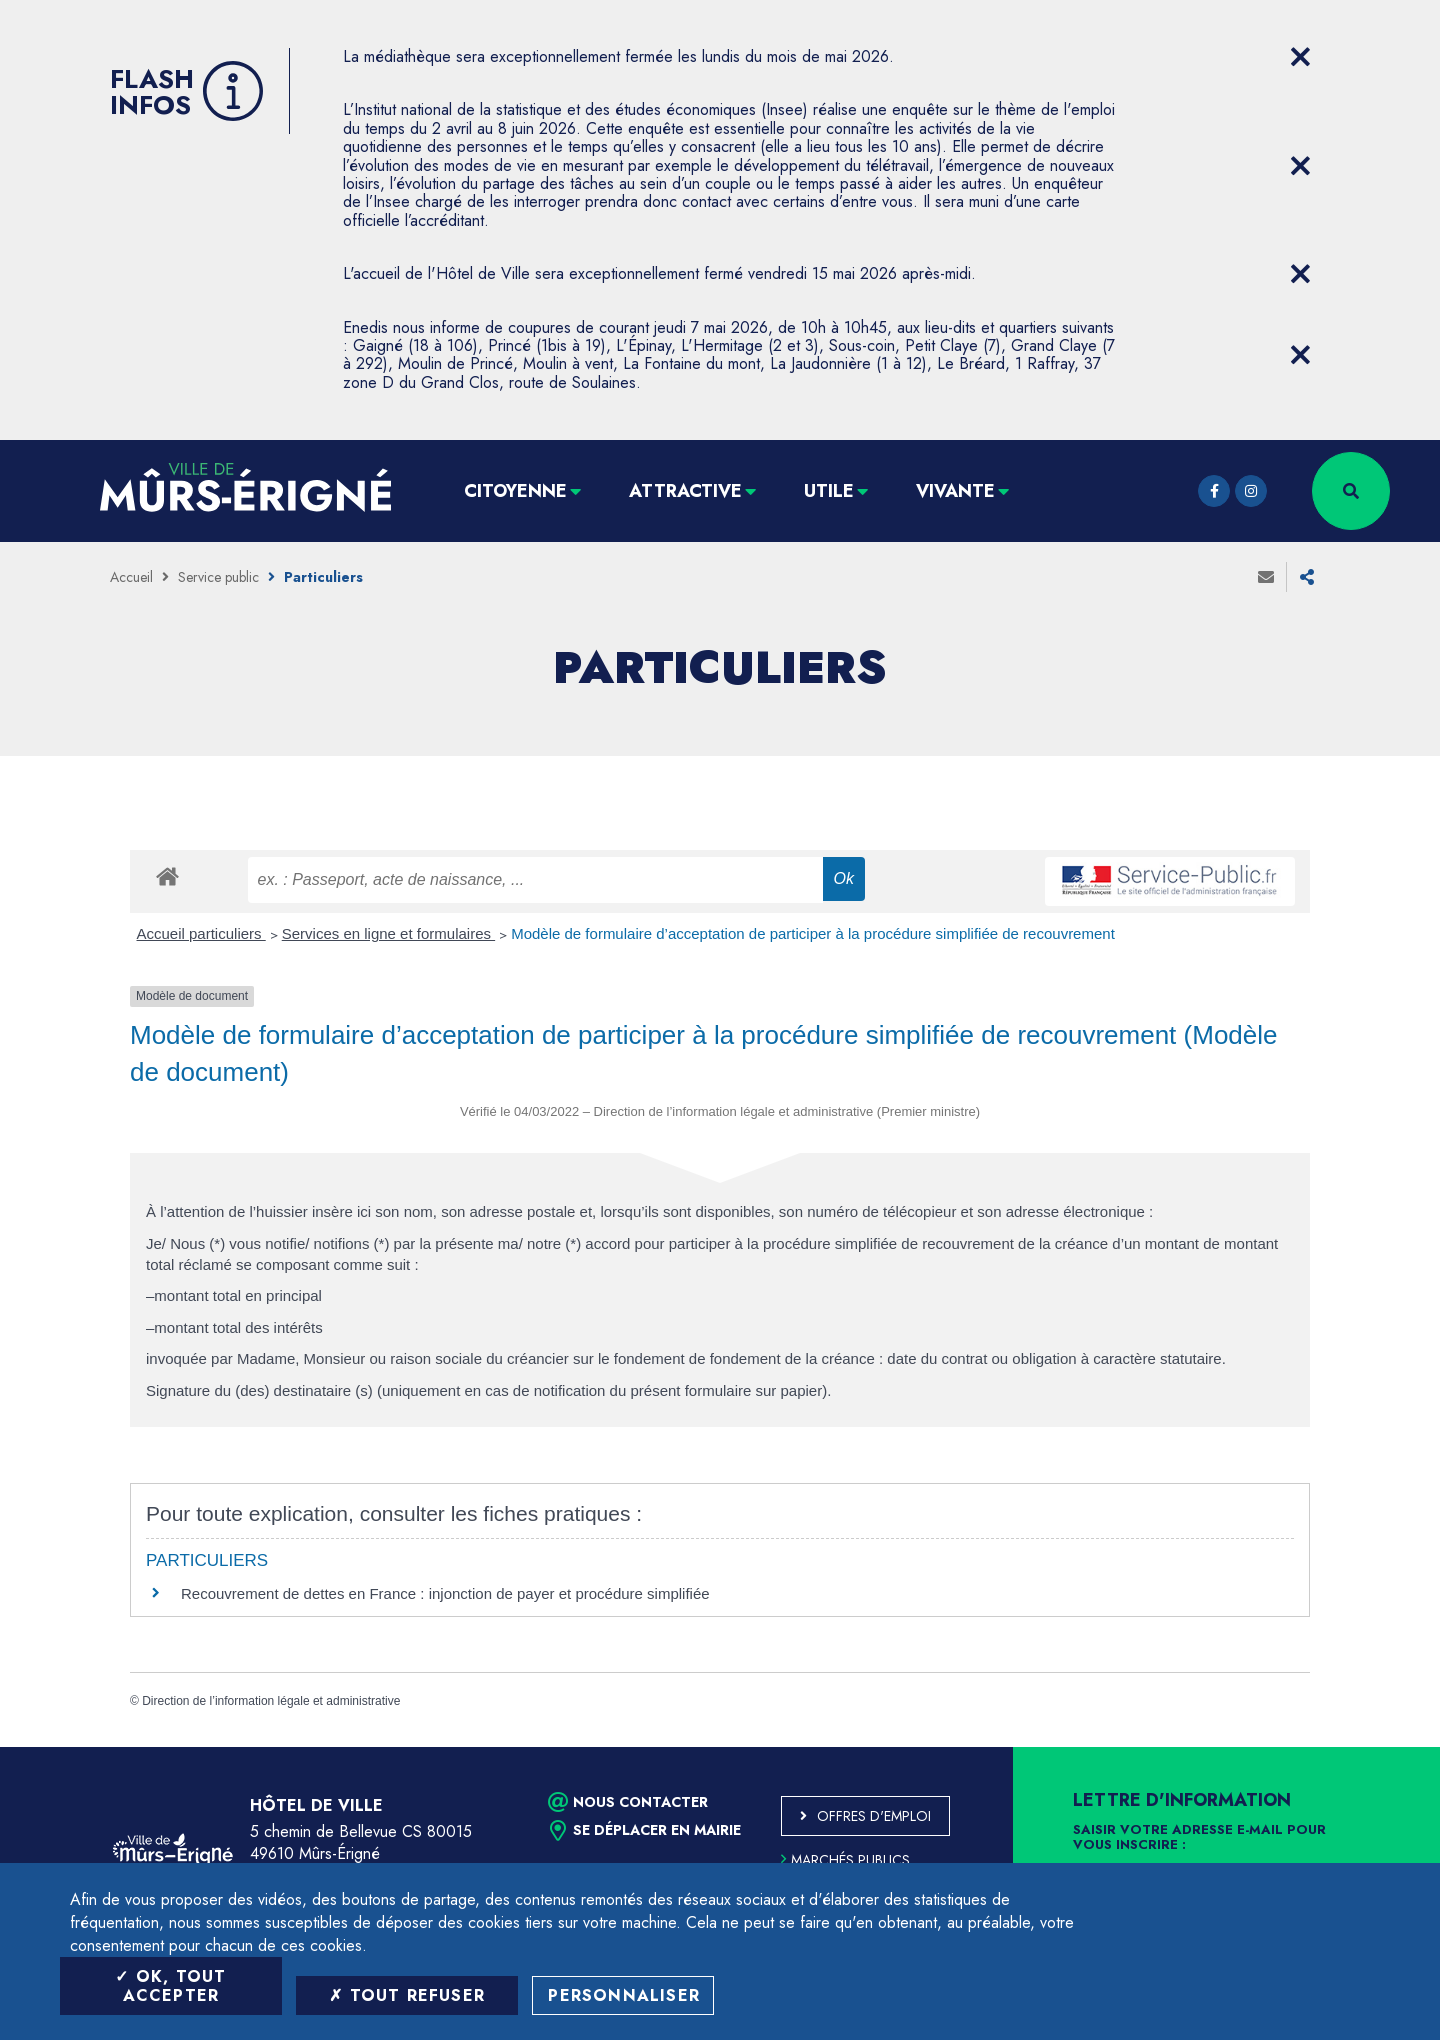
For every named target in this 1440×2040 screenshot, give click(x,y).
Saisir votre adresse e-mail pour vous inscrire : (1199, 1838)
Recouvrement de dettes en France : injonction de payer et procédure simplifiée (445, 1593)
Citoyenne (515, 491)
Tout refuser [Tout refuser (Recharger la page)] (407, 1995)
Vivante (955, 491)
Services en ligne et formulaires (388, 933)
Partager (1307, 577)
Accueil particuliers (201, 933)
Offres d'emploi (874, 1816)
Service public (218, 577)
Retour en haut (1380, 1747)
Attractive (685, 491)
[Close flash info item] (1300, 57)
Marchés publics (845, 1860)
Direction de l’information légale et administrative (271, 1701)
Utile (829, 491)
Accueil (131, 577)
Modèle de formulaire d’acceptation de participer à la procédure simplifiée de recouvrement (813, 933)
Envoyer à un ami (1266, 577)
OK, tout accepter (170, 1986)
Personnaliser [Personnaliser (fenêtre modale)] (624, 1995)
